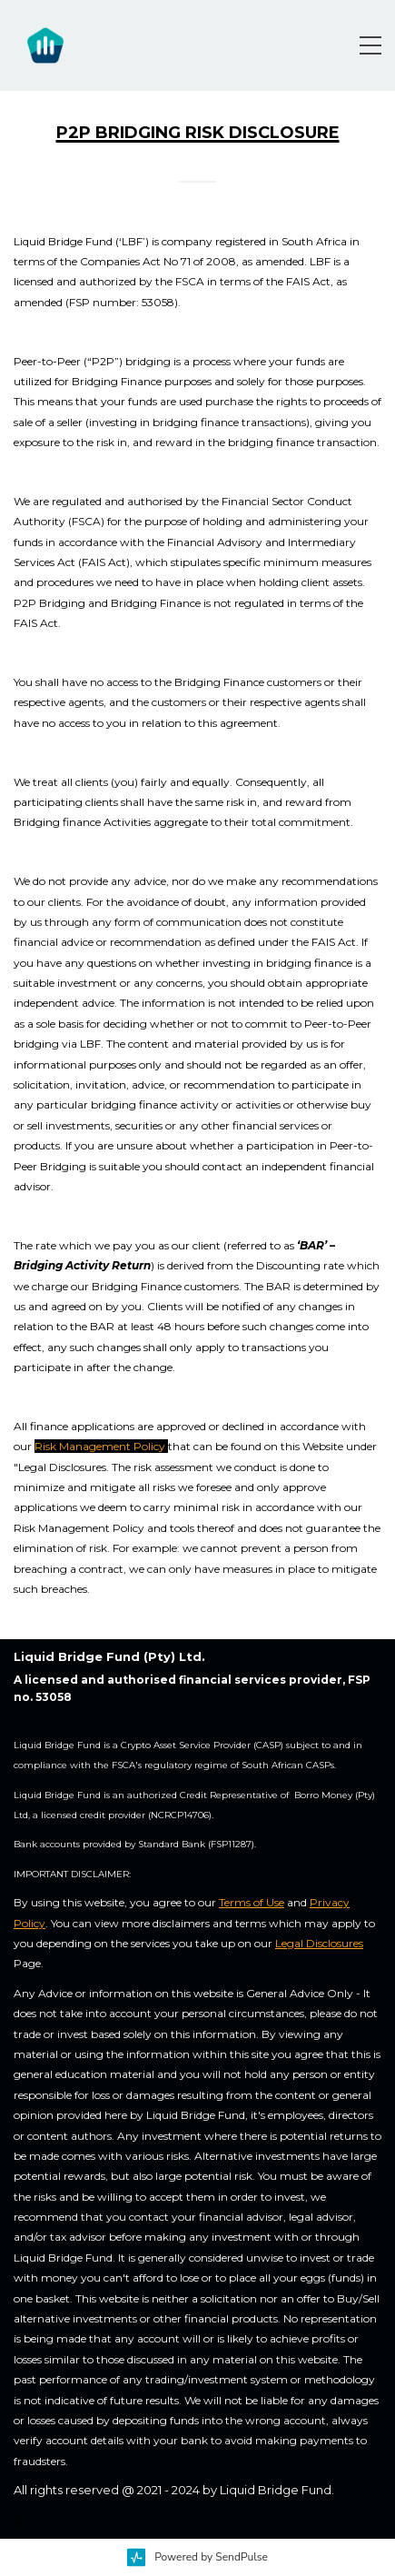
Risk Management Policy (100, 1446)
